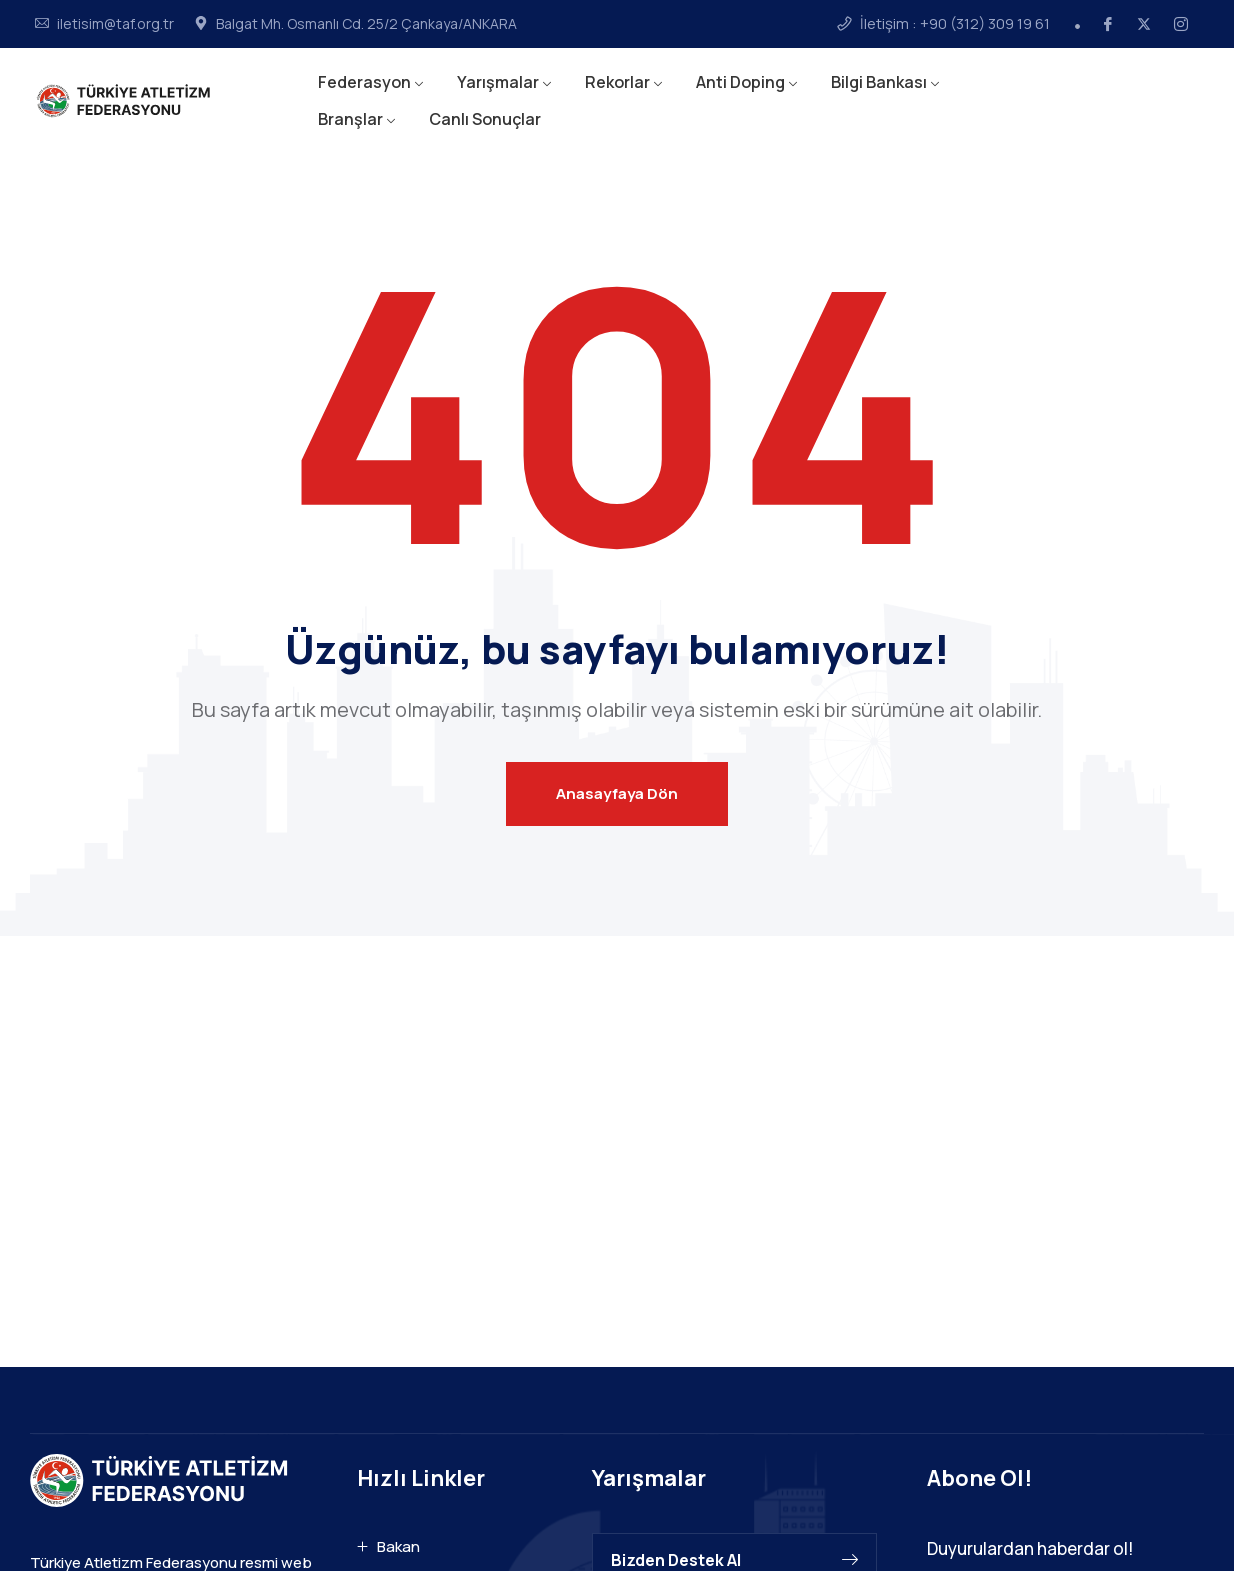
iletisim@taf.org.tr (115, 24)
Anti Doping (740, 82)
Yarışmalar (498, 82)
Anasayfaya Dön (617, 793)
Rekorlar (617, 82)
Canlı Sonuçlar (485, 119)
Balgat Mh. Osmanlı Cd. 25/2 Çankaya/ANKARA (366, 24)
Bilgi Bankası (879, 82)
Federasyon (364, 82)
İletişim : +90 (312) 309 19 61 (955, 24)
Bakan (398, 1546)
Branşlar (350, 119)
